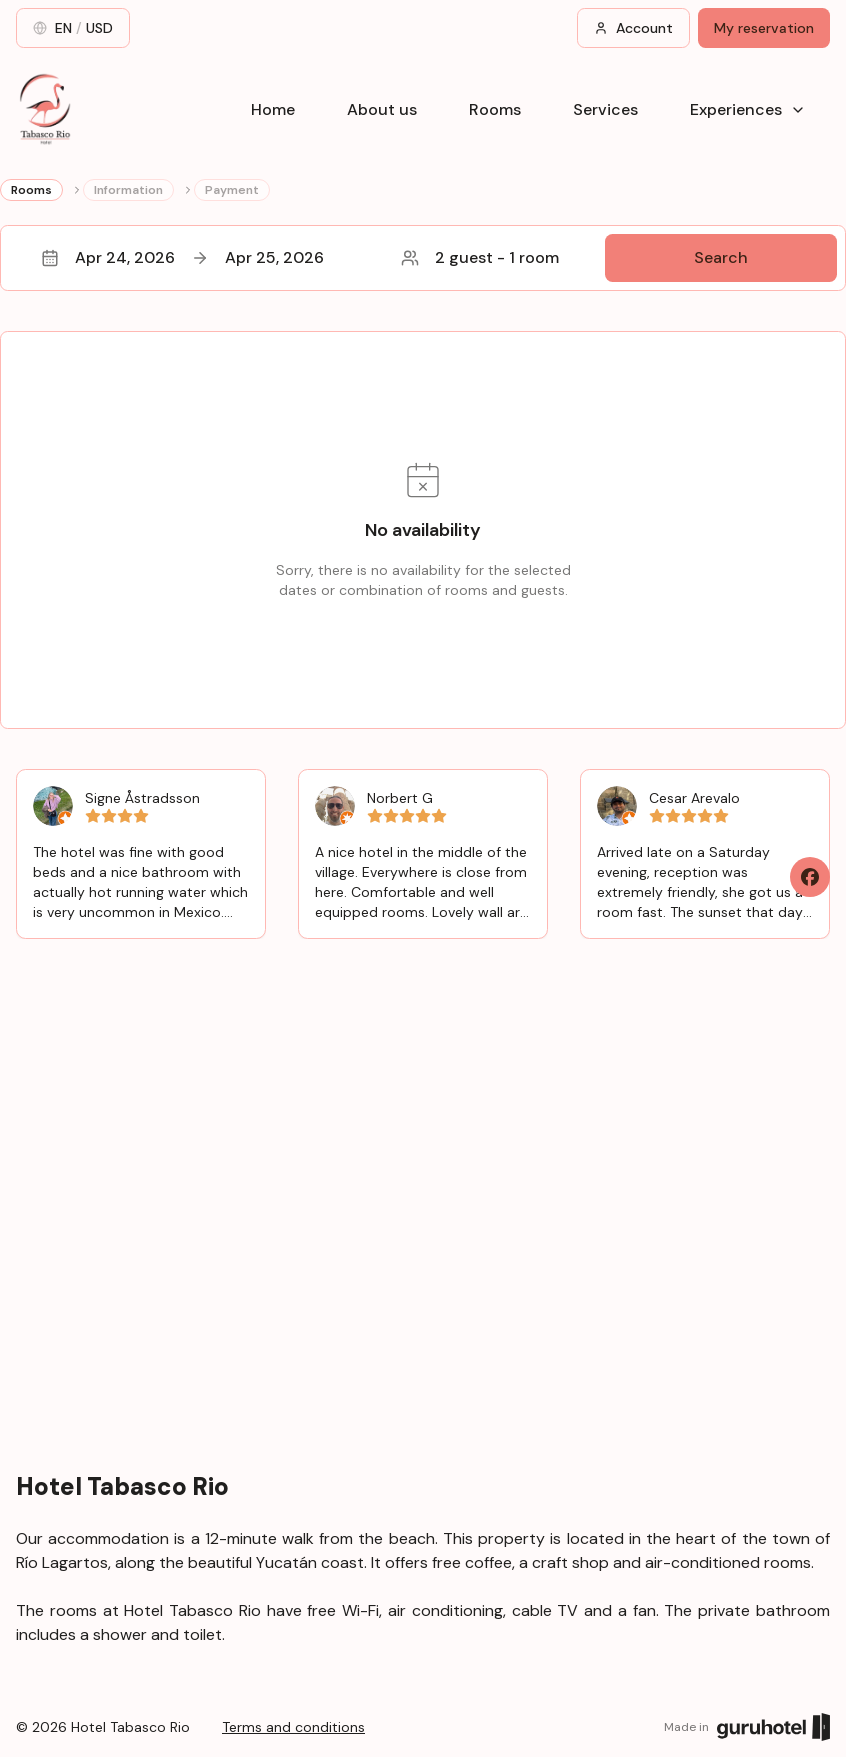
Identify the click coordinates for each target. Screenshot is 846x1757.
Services (605, 109)
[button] (423, 258)
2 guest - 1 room (480, 257)
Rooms (495, 109)
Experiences (748, 109)
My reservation (764, 28)
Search (721, 257)
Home (273, 109)
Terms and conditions (293, 1727)
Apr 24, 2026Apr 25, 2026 (182, 257)
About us (382, 109)
